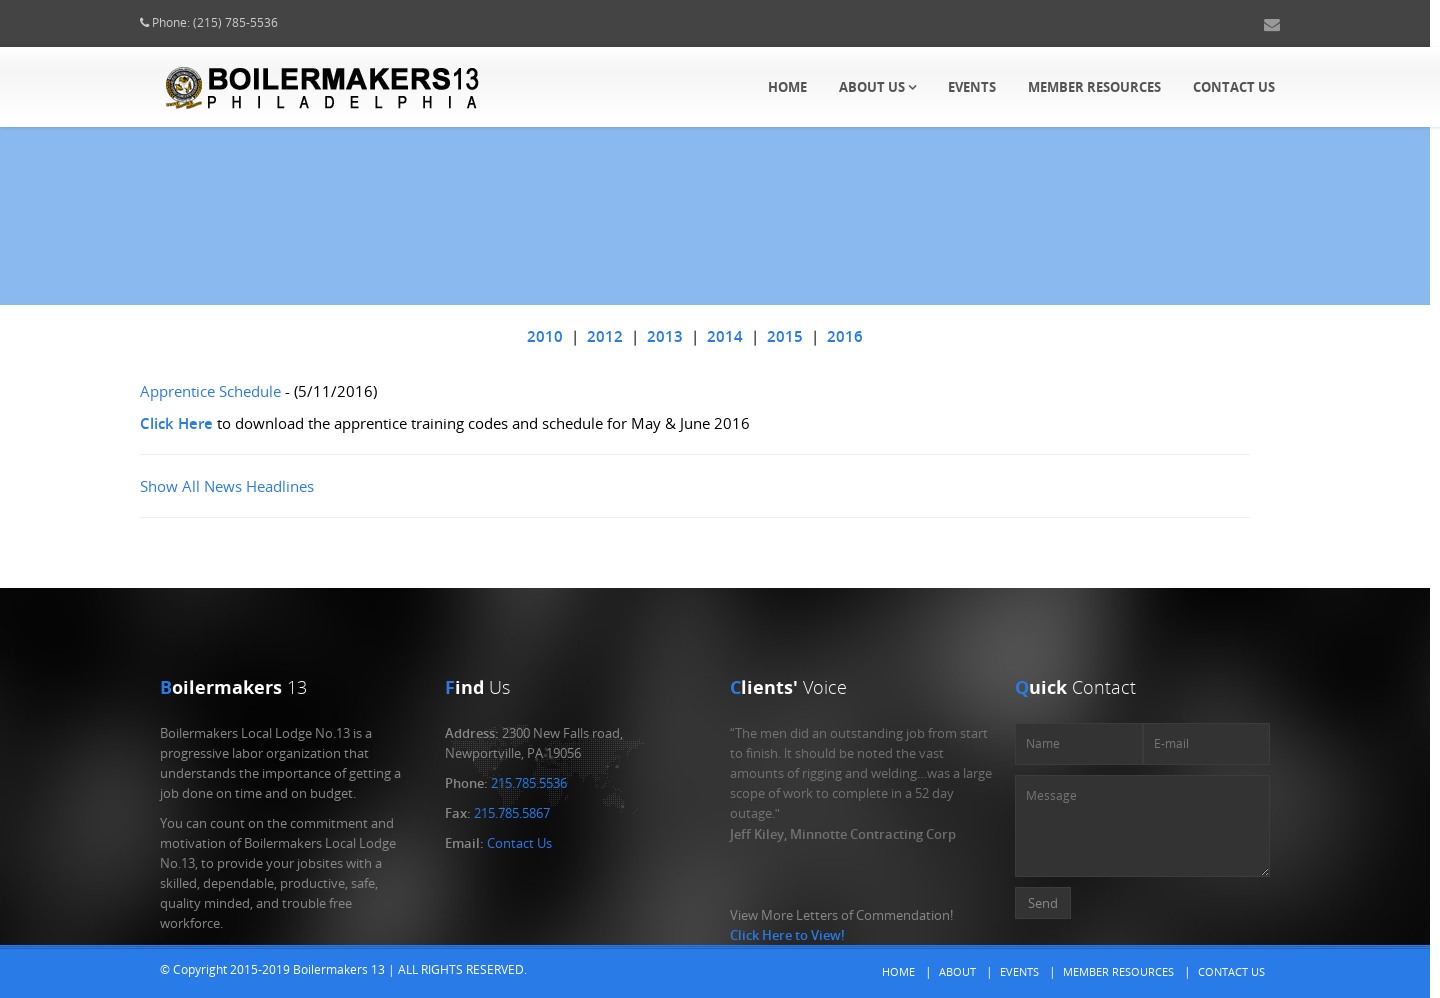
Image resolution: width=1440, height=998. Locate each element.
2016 (864, 336)
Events (972, 87)
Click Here (195, 423)
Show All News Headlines (246, 486)
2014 (744, 336)
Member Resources (1094, 87)
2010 (564, 336)
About (957, 971)
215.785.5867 (512, 813)
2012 (624, 336)
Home (787, 87)
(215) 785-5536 (254, 22)
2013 (684, 336)
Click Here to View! (787, 935)
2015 (804, 336)
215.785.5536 (529, 783)
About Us (877, 87)
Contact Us (1234, 87)
